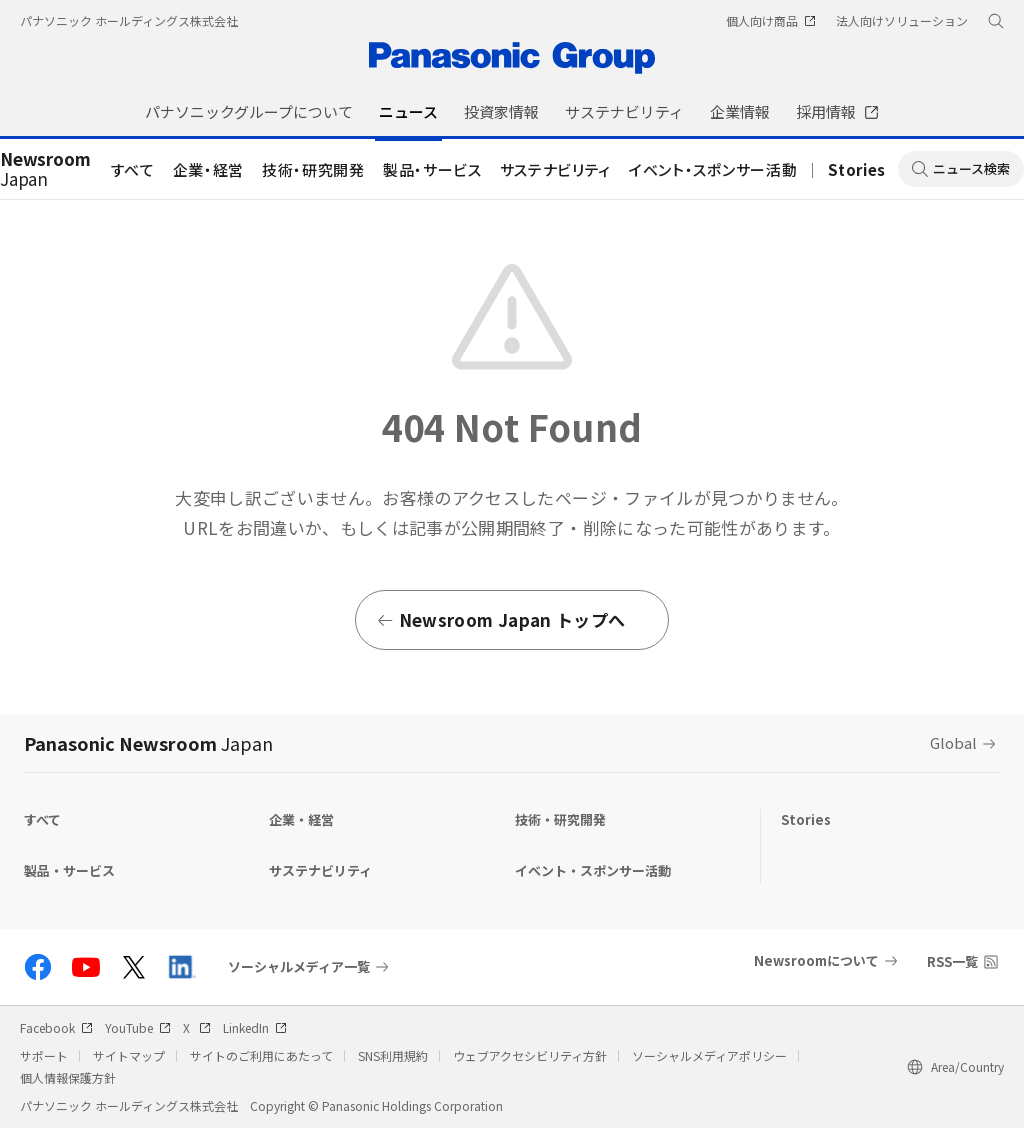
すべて (133, 169)
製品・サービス (432, 169)
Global (953, 742)
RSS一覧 (952, 961)
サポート (44, 1055)
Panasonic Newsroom (148, 743)
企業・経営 (208, 169)
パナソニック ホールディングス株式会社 (129, 20)
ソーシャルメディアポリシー (709, 1055)
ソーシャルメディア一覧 (299, 967)
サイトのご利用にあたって (261, 1055)
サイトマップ (129, 1055)
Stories (857, 169)
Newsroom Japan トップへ (500, 619)
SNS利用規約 (393, 1055)
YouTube (138, 1027)
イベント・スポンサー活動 (713, 169)
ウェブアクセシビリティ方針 (530, 1055)
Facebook (56, 1027)
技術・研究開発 (313, 169)
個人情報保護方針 (68, 1077)
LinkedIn (255, 1027)
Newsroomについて (816, 960)
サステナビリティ (555, 169)
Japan (45, 170)
